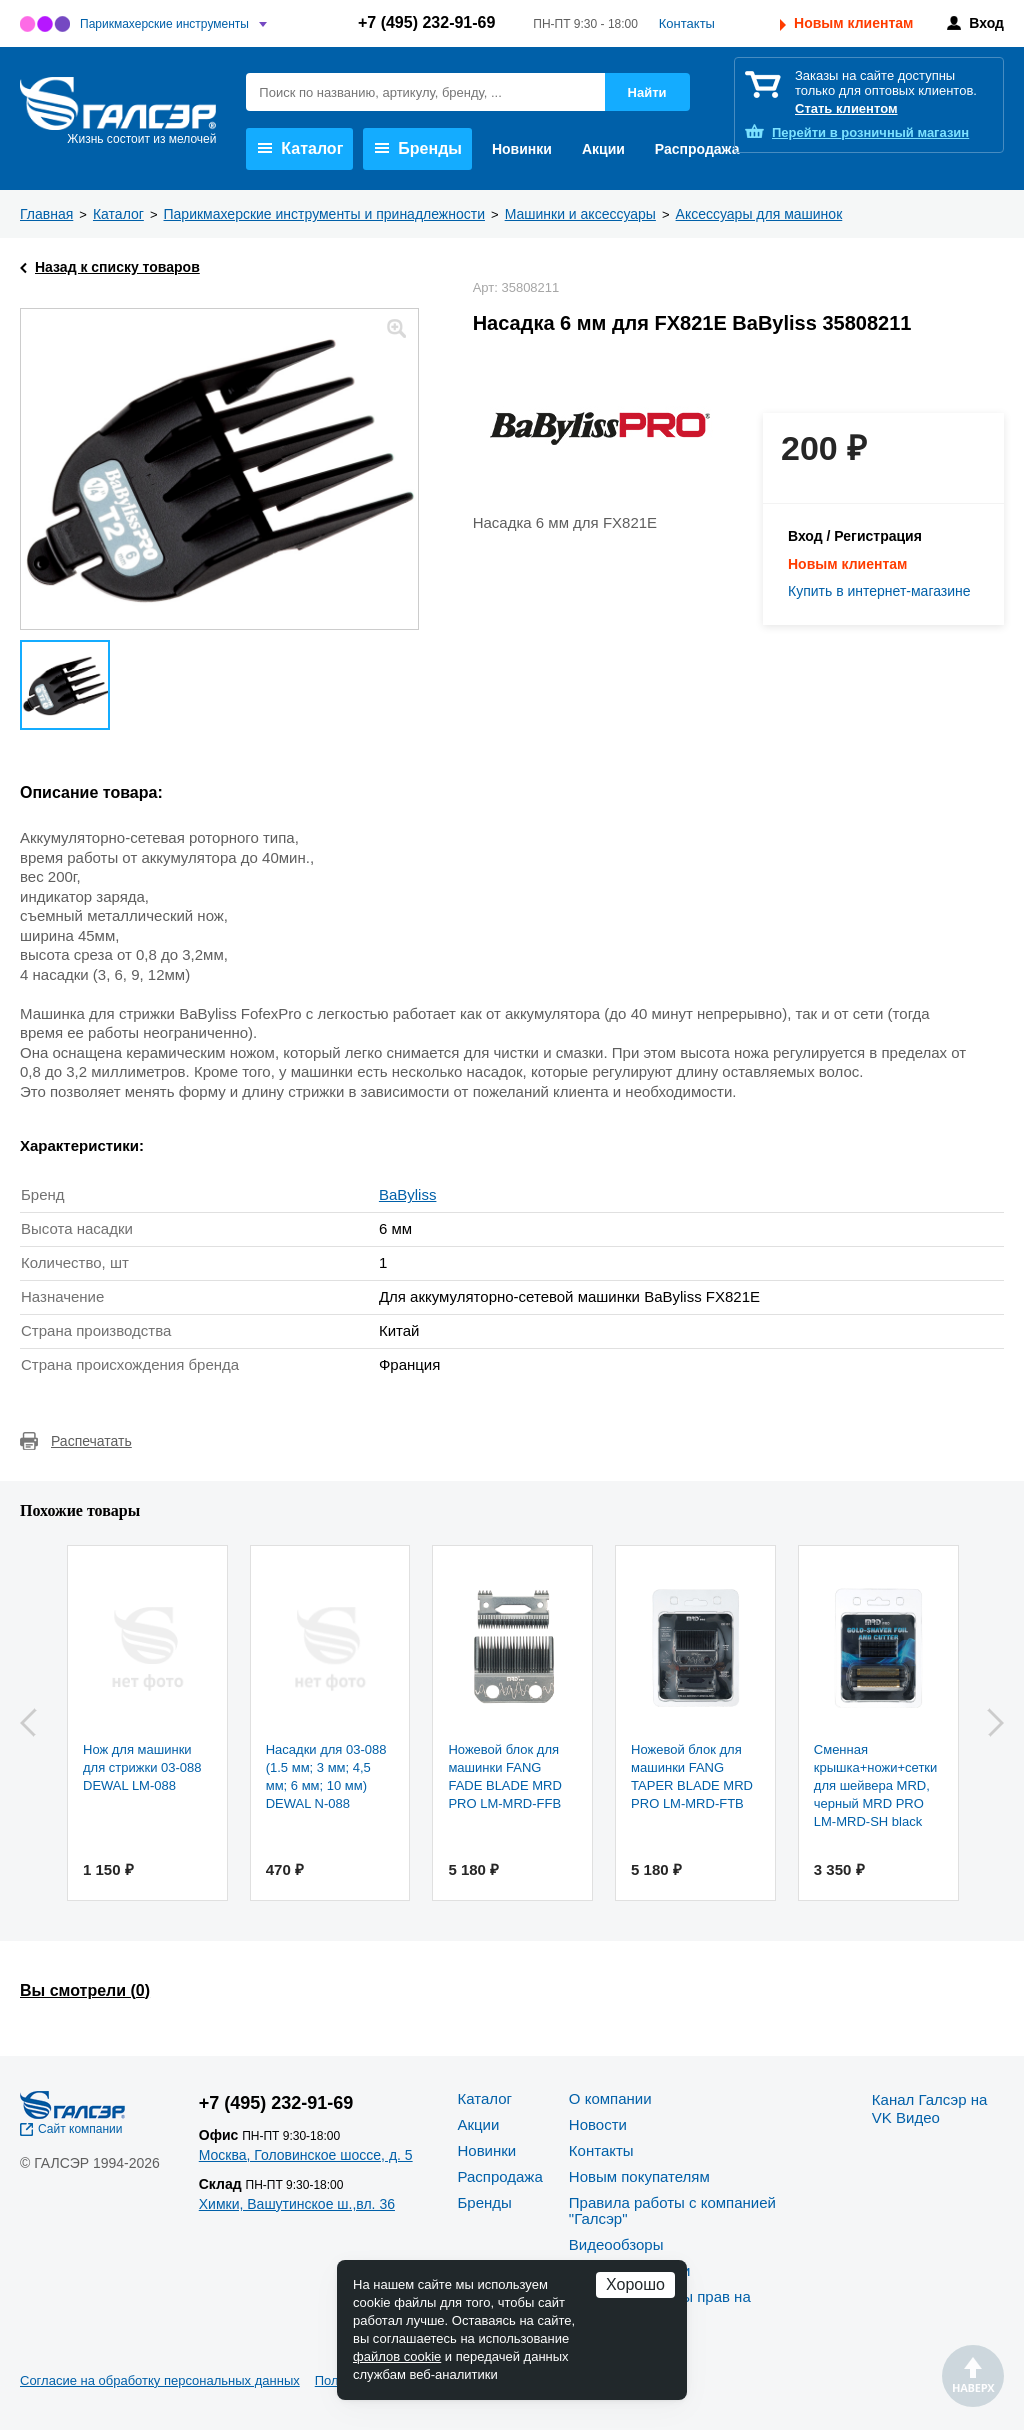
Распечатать (91, 1441)
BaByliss (408, 1194)
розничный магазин (870, 132)
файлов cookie (397, 2356)
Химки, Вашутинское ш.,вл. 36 (297, 2204)
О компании (610, 2098)
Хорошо (635, 2284)
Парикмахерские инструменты (164, 24)
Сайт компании (80, 2129)
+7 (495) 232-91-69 (426, 22)
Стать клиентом (846, 108)
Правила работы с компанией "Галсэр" (672, 2210)
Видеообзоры (616, 2244)
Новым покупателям (639, 2176)
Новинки (522, 149)
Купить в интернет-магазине (879, 591)
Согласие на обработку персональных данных (160, 2380)
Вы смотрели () (85, 1990)
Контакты (687, 23)
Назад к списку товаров (117, 267)
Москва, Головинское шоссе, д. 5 (306, 2155)
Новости (598, 2124)
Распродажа (697, 149)
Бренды (418, 148)
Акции (603, 149)
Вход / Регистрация (855, 536)
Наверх (973, 2376)
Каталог (300, 148)
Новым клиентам (853, 23)
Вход (986, 23)
